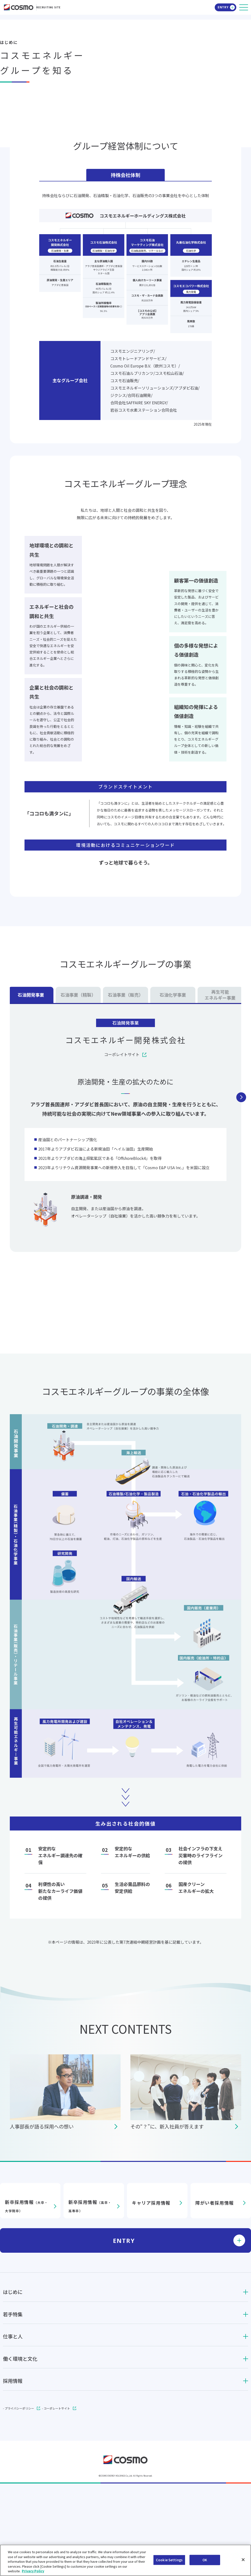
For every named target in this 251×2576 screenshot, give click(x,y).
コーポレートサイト (57, 2500)
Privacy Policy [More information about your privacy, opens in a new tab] (33, 2571)
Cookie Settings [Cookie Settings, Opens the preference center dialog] (169, 2560)
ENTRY (226, 7)
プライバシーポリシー (19, 2500)
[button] (241, 1097)
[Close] (243, 2559)
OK (204, 2560)
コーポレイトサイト (121, 1054)
